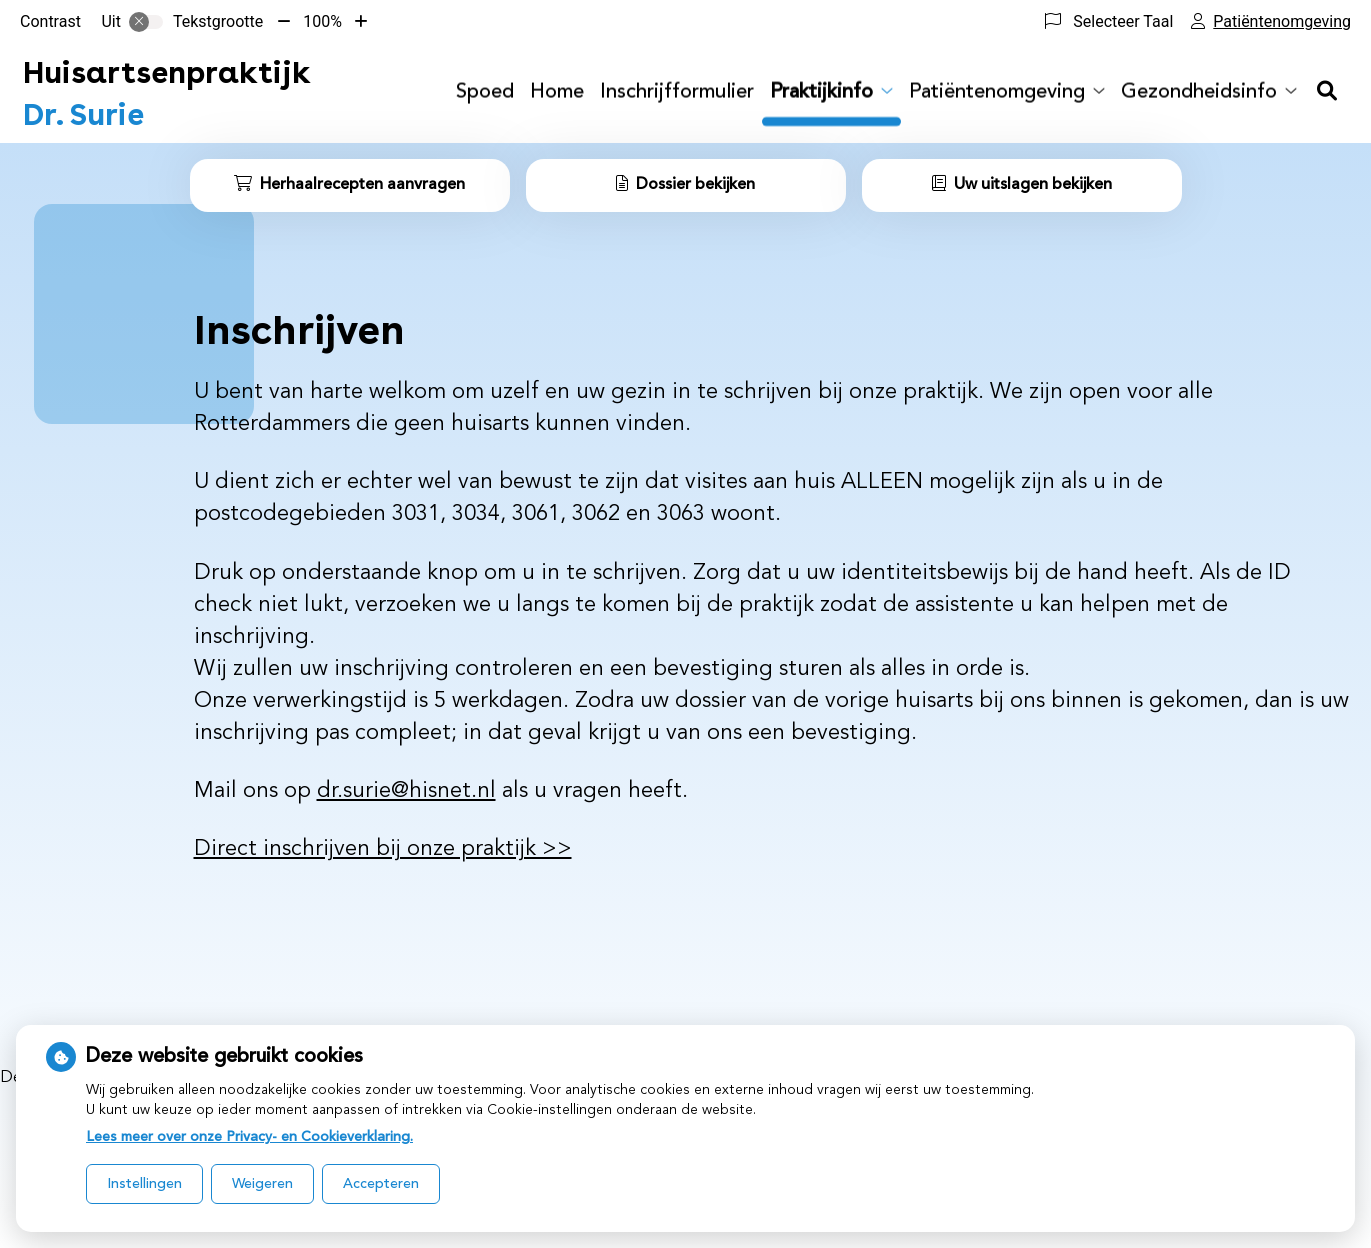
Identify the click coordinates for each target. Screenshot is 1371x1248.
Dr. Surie (167, 93)
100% (322, 21)
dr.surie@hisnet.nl (406, 791)
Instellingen (144, 1184)
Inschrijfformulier (677, 93)
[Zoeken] (1327, 93)
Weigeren (262, 1184)
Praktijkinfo (821, 93)
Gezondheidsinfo (1199, 93)
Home (557, 93)
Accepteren (381, 1184)
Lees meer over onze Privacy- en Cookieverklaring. (249, 1137)
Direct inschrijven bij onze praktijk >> (383, 849)
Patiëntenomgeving (997, 93)
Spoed (485, 93)
